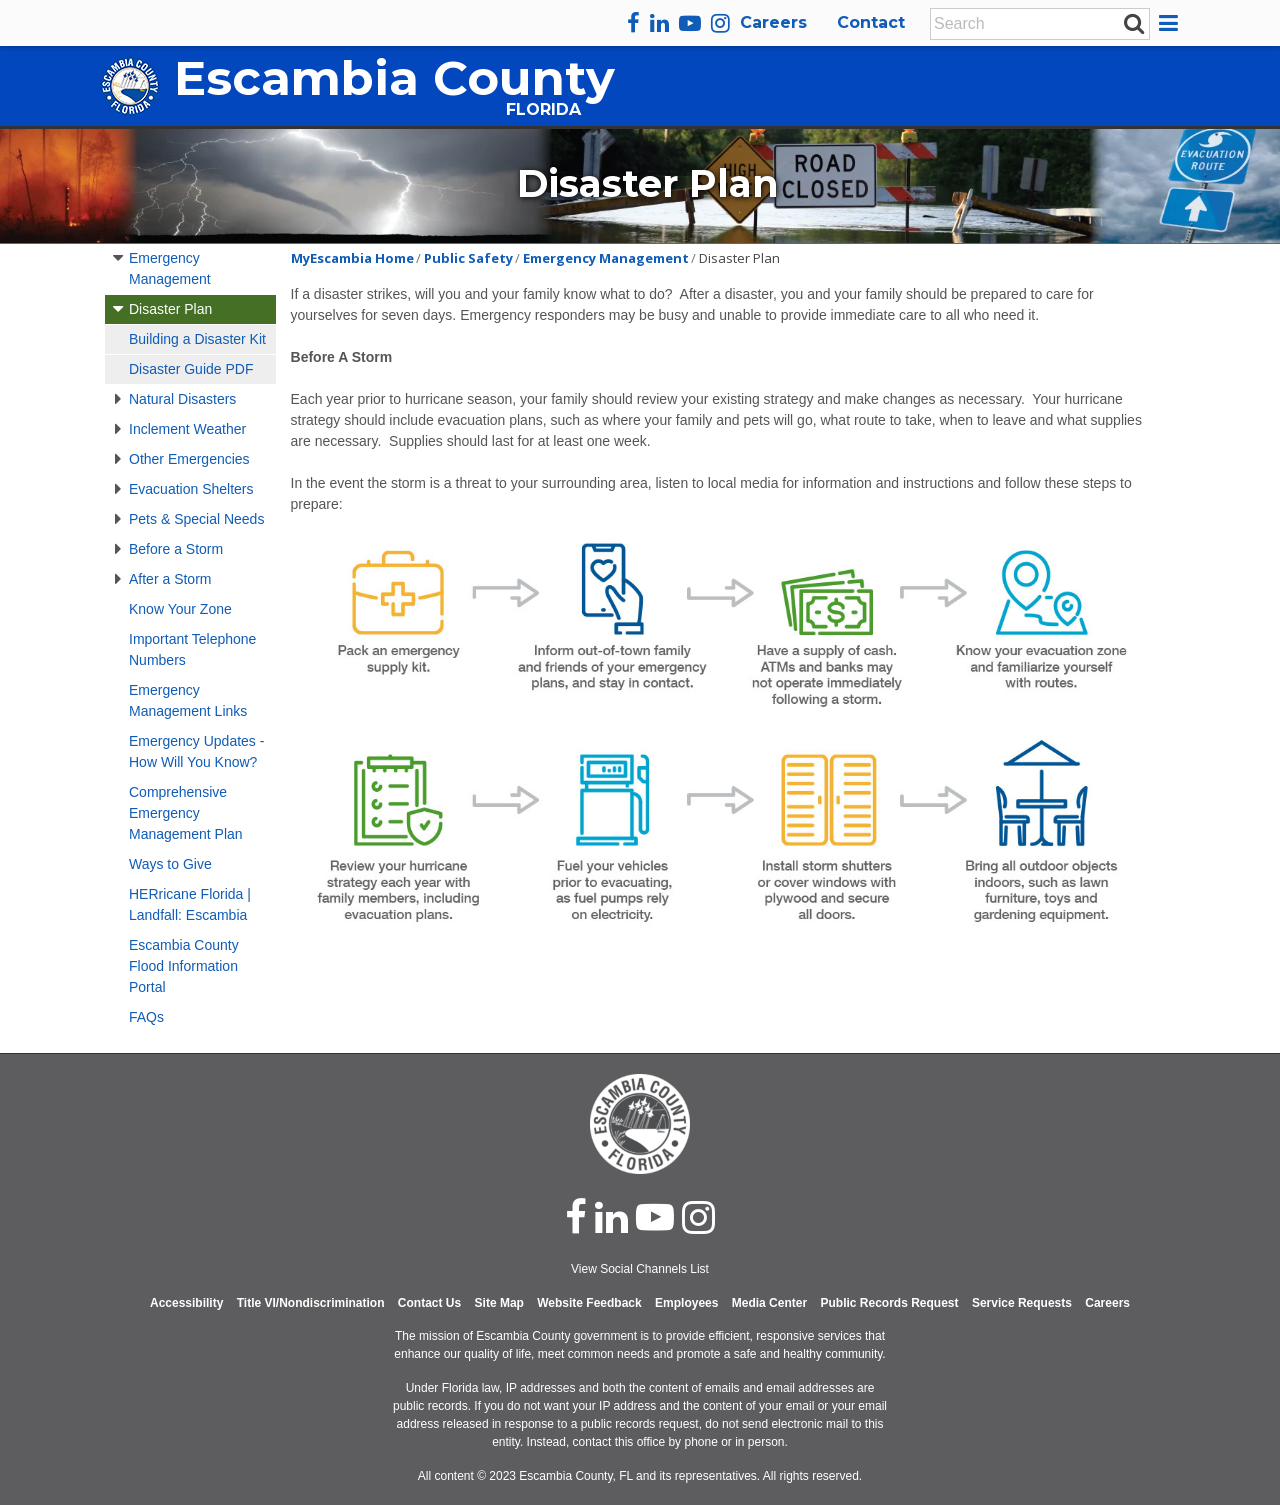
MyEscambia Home (352, 258)
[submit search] (1134, 23)
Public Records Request (889, 1303)
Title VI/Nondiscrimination (311, 1303)
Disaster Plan (170, 309)
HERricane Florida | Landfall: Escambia (190, 904)
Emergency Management (170, 268)
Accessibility (186, 1303)
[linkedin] (659, 23)
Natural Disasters (182, 399)
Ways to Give (170, 864)
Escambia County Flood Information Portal (184, 966)
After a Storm (170, 579)
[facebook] (633, 23)
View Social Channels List (640, 1269)
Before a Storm (176, 549)
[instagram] (720, 23)
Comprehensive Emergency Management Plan (186, 813)
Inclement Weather (187, 429)
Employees (686, 1303)
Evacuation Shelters (191, 489)
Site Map (499, 1303)
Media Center (769, 1303)
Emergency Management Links (188, 700)
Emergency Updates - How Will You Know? (196, 751)
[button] (1171, 23)
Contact (871, 22)
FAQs (146, 1017)
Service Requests (1022, 1303)
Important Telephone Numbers (192, 649)
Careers (773, 22)
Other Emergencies (189, 459)
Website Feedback (589, 1303)
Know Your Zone (180, 609)
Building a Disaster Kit (197, 339)
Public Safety (468, 258)
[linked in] (611, 1217)
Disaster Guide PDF (191, 369)
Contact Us (429, 1303)
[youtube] (690, 23)
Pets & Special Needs (196, 519)
